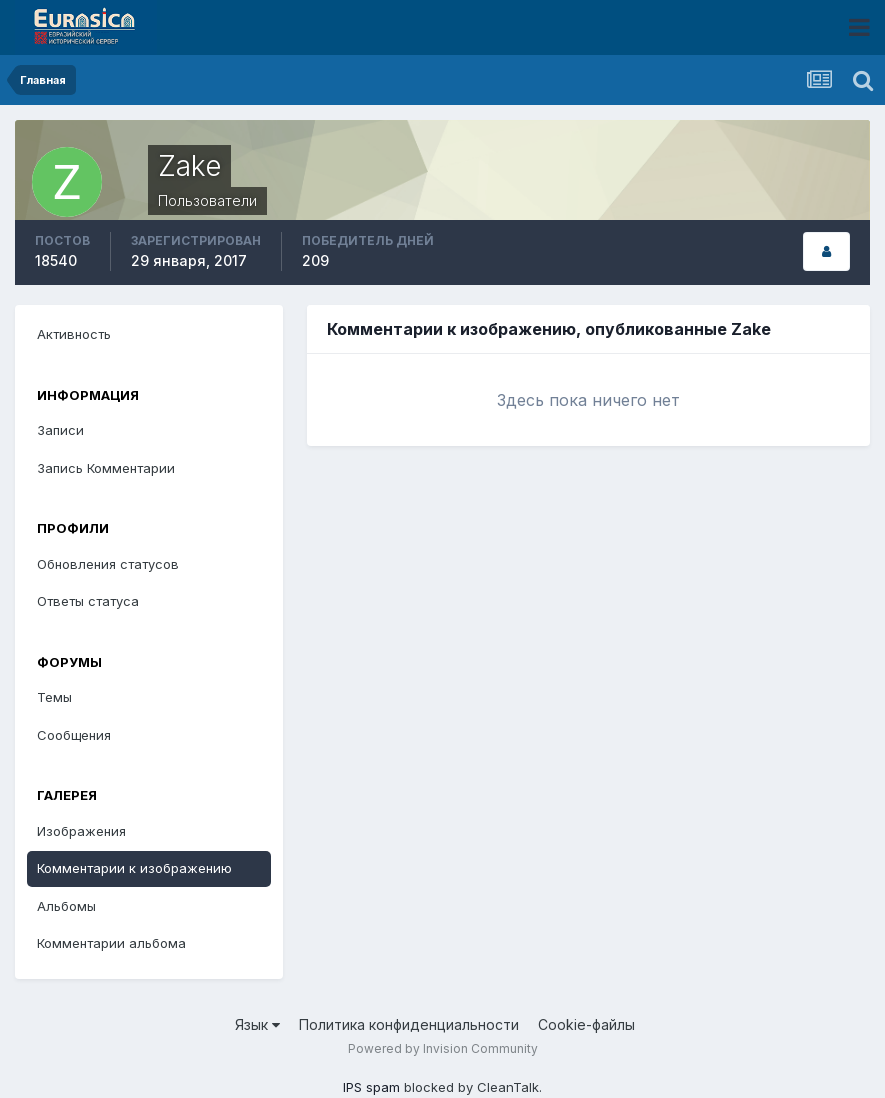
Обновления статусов (108, 564)
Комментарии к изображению (134, 868)
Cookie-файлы (586, 1024)
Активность (74, 334)
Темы (54, 697)
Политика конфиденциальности (409, 1024)
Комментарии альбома (111, 943)
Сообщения (74, 735)
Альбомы (66, 906)
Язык (257, 1024)
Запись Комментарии (106, 468)
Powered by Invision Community (443, 1048)
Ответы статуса (88, 601)
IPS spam (371, 1087)
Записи (60, 430)
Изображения (81, 831)
